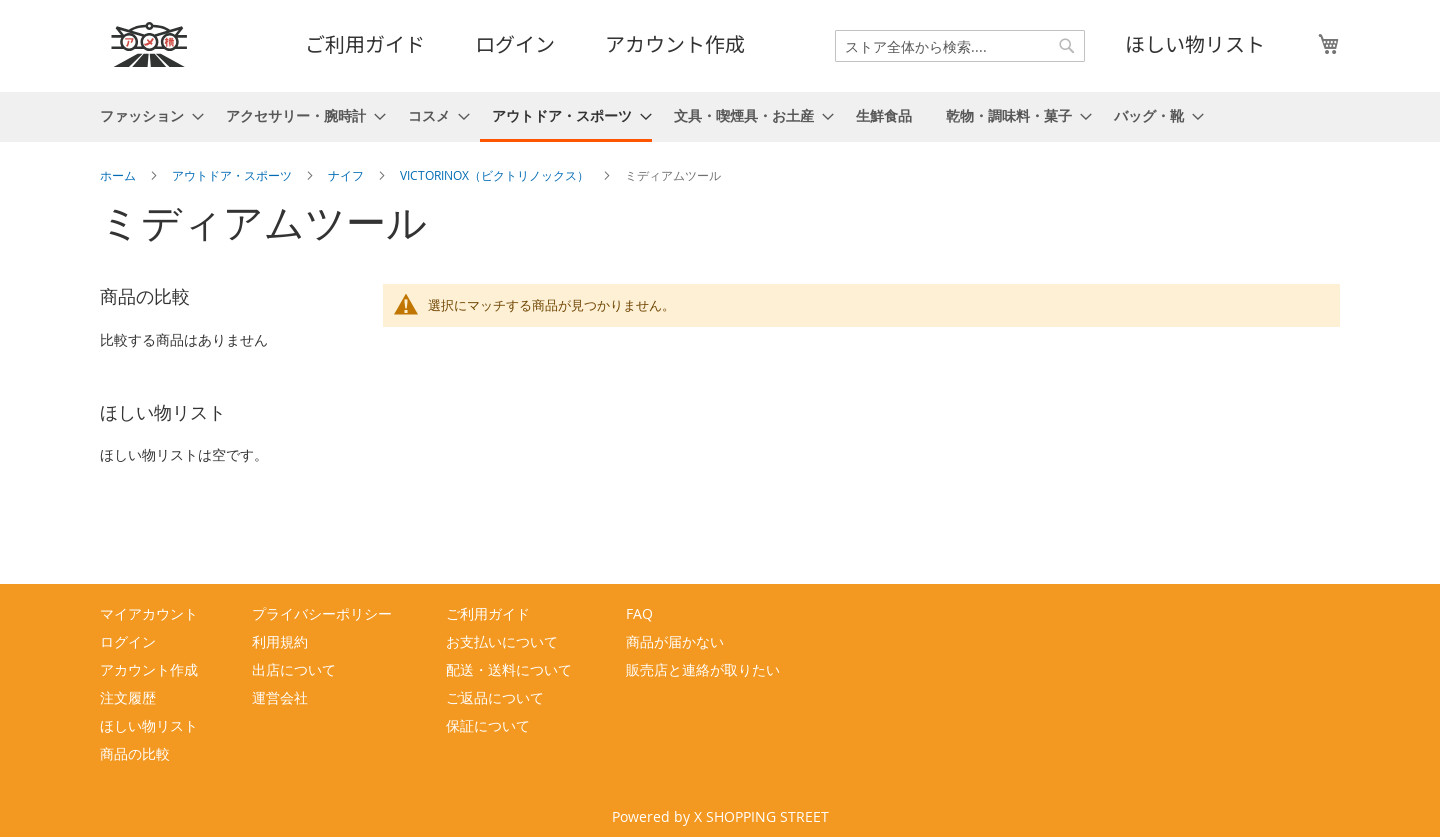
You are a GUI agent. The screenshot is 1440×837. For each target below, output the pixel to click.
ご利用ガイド (365, 43)
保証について (488, 725)
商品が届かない (675, 641)
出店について (294, 669)
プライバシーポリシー (322, 613)
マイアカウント (149, 613)
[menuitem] (146, 115)
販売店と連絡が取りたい (703, 669)
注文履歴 (128, 697)
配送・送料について (509, 669)
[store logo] (150, 44)
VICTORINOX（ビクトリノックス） (496, 175)
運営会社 (280, 697)
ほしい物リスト (1195, 43)
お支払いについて (502, 641)
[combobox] (960, 46)
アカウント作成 (675, 43)
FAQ (639, 613)
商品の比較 (135, 753)
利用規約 (280, 641)
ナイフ (347, 175)
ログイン (515, 43)
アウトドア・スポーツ (233, 175)
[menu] (720, 117)
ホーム (119, 175)
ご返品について (495, 697)
